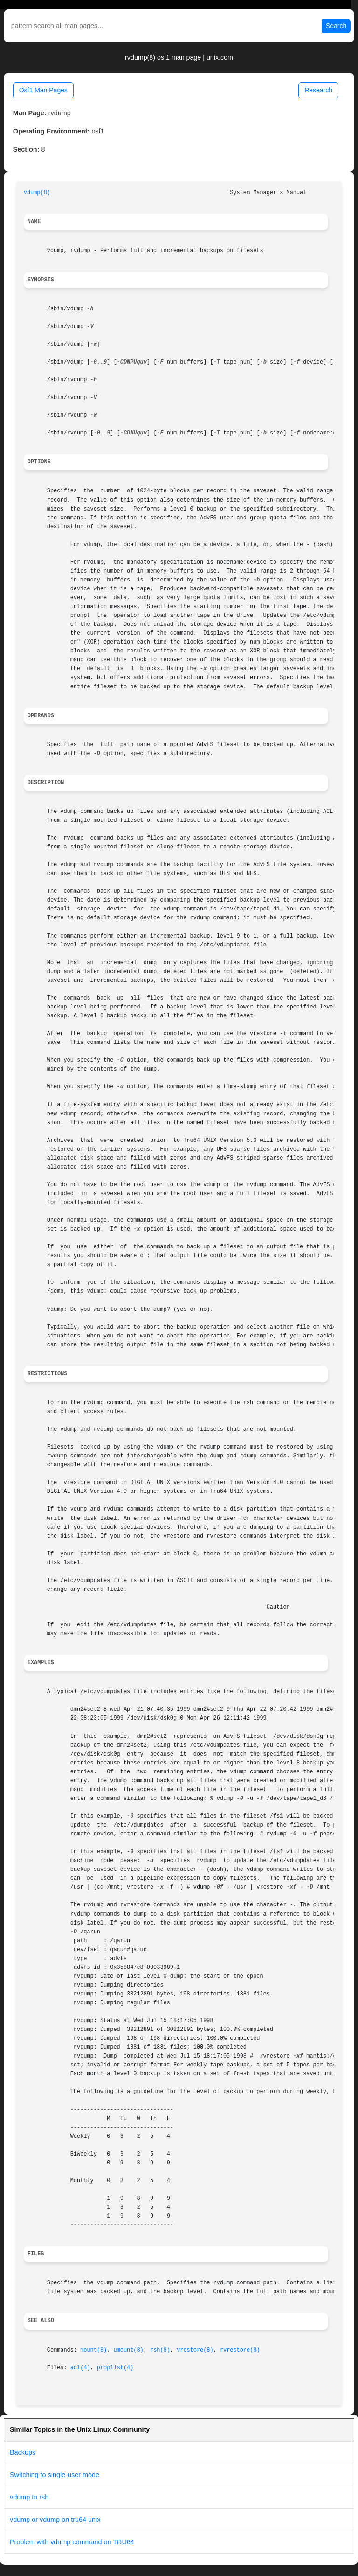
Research (318, 90)
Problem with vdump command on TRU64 (72, 2542)
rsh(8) (160, 2350)
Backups (22, 2452)
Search (336, 25)
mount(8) (93, 2350)
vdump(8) (37, 192)
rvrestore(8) (240, 2350)
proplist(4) (115, 2368)
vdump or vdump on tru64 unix (55, 2519)
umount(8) (129, 2350)
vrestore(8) (195, 2350)
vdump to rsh (29, 2497)
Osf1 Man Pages (43, 90)
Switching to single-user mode (54, 2474)
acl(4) (80, 2368)
